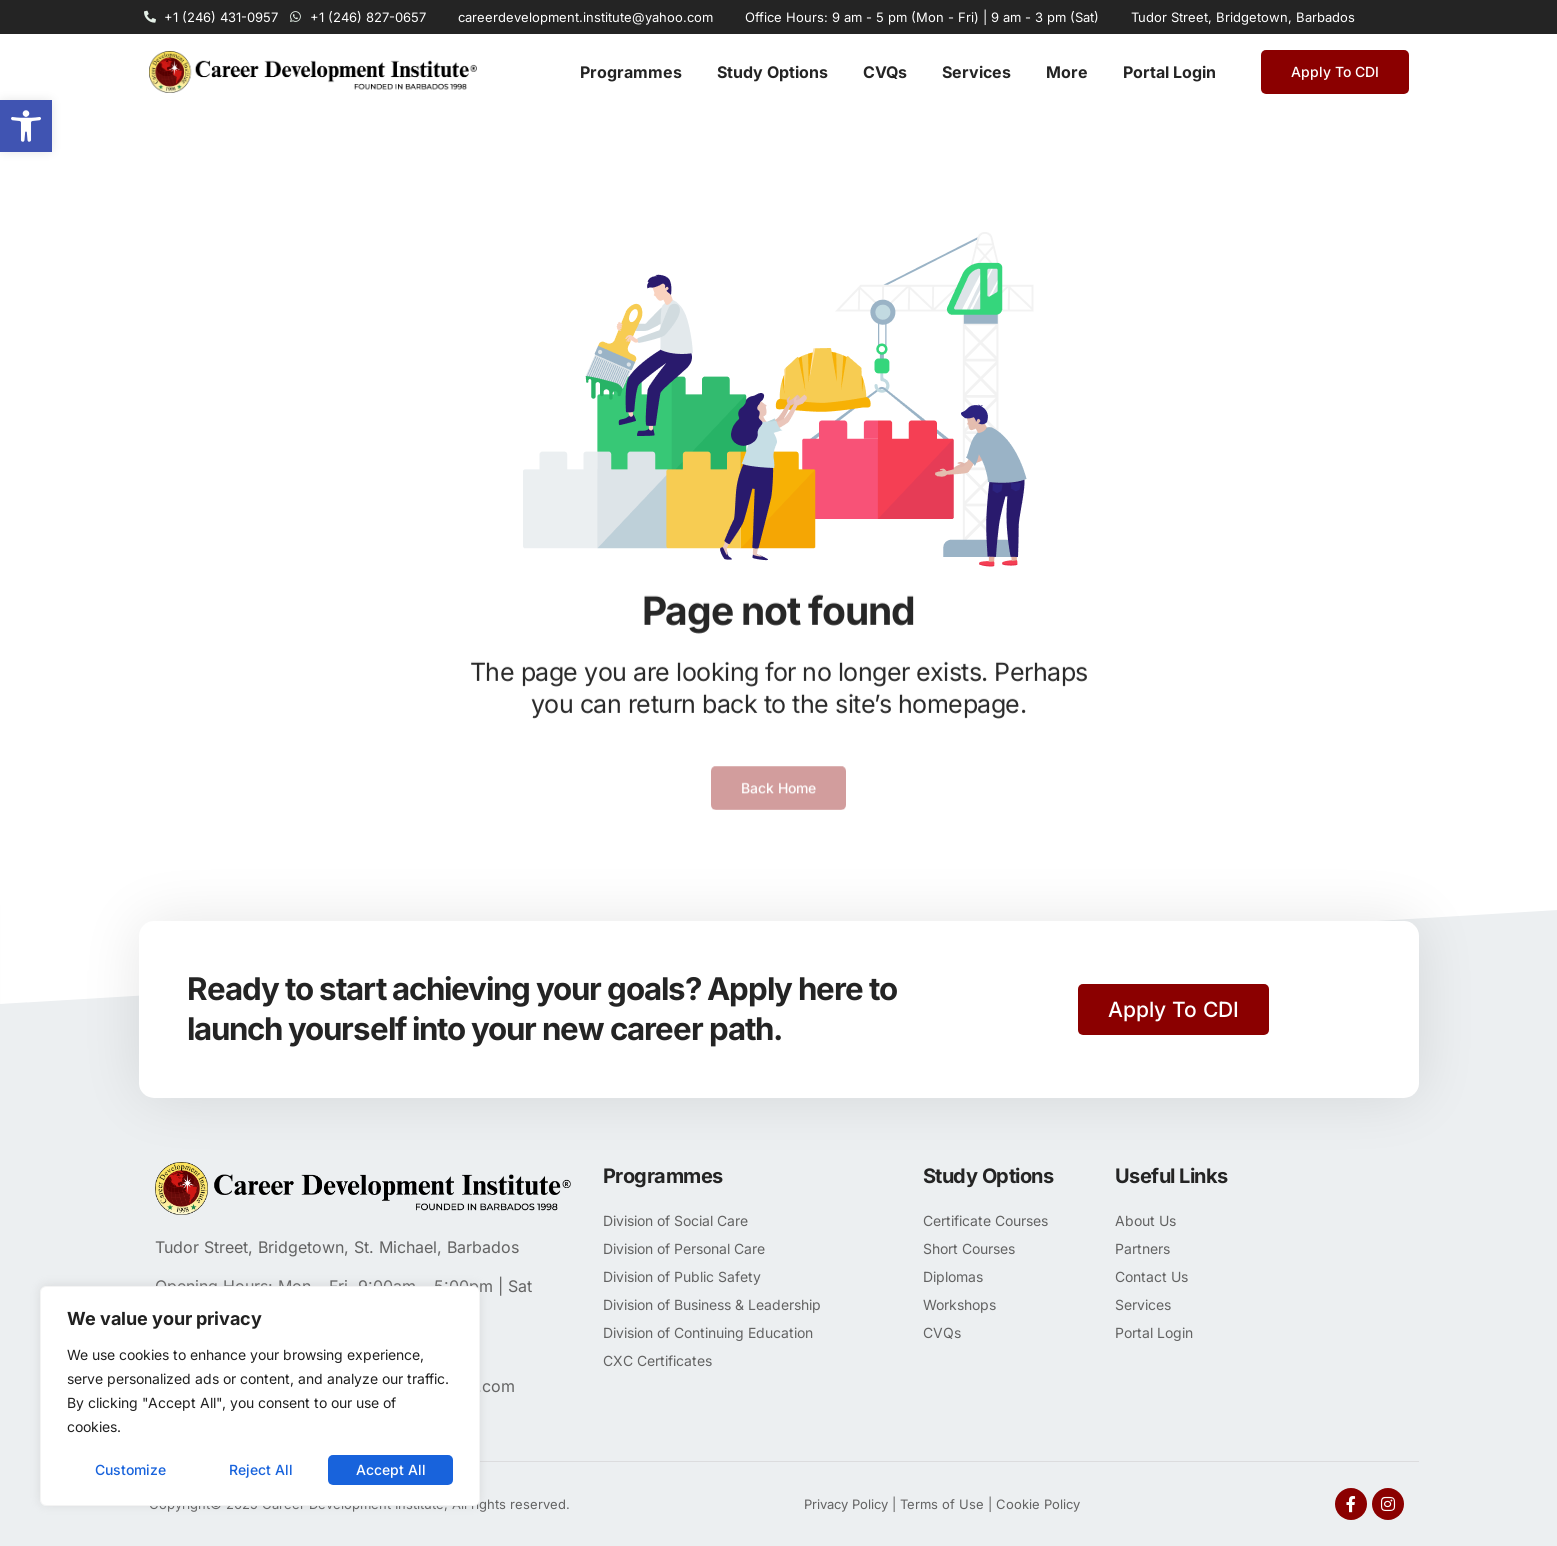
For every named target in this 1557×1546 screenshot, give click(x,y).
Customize (130, 1469)
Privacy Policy (846, 1504)
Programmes (631, 72)
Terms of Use (942, 1504)
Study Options (772, 72)
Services (976, 72)
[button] (26, 126)
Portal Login (1169, 72)
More (1067, 72)
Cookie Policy (1038, 1504)
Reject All (261, 1469)
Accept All (391, 1469)
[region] (260, 1396)
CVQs (885, 72)
